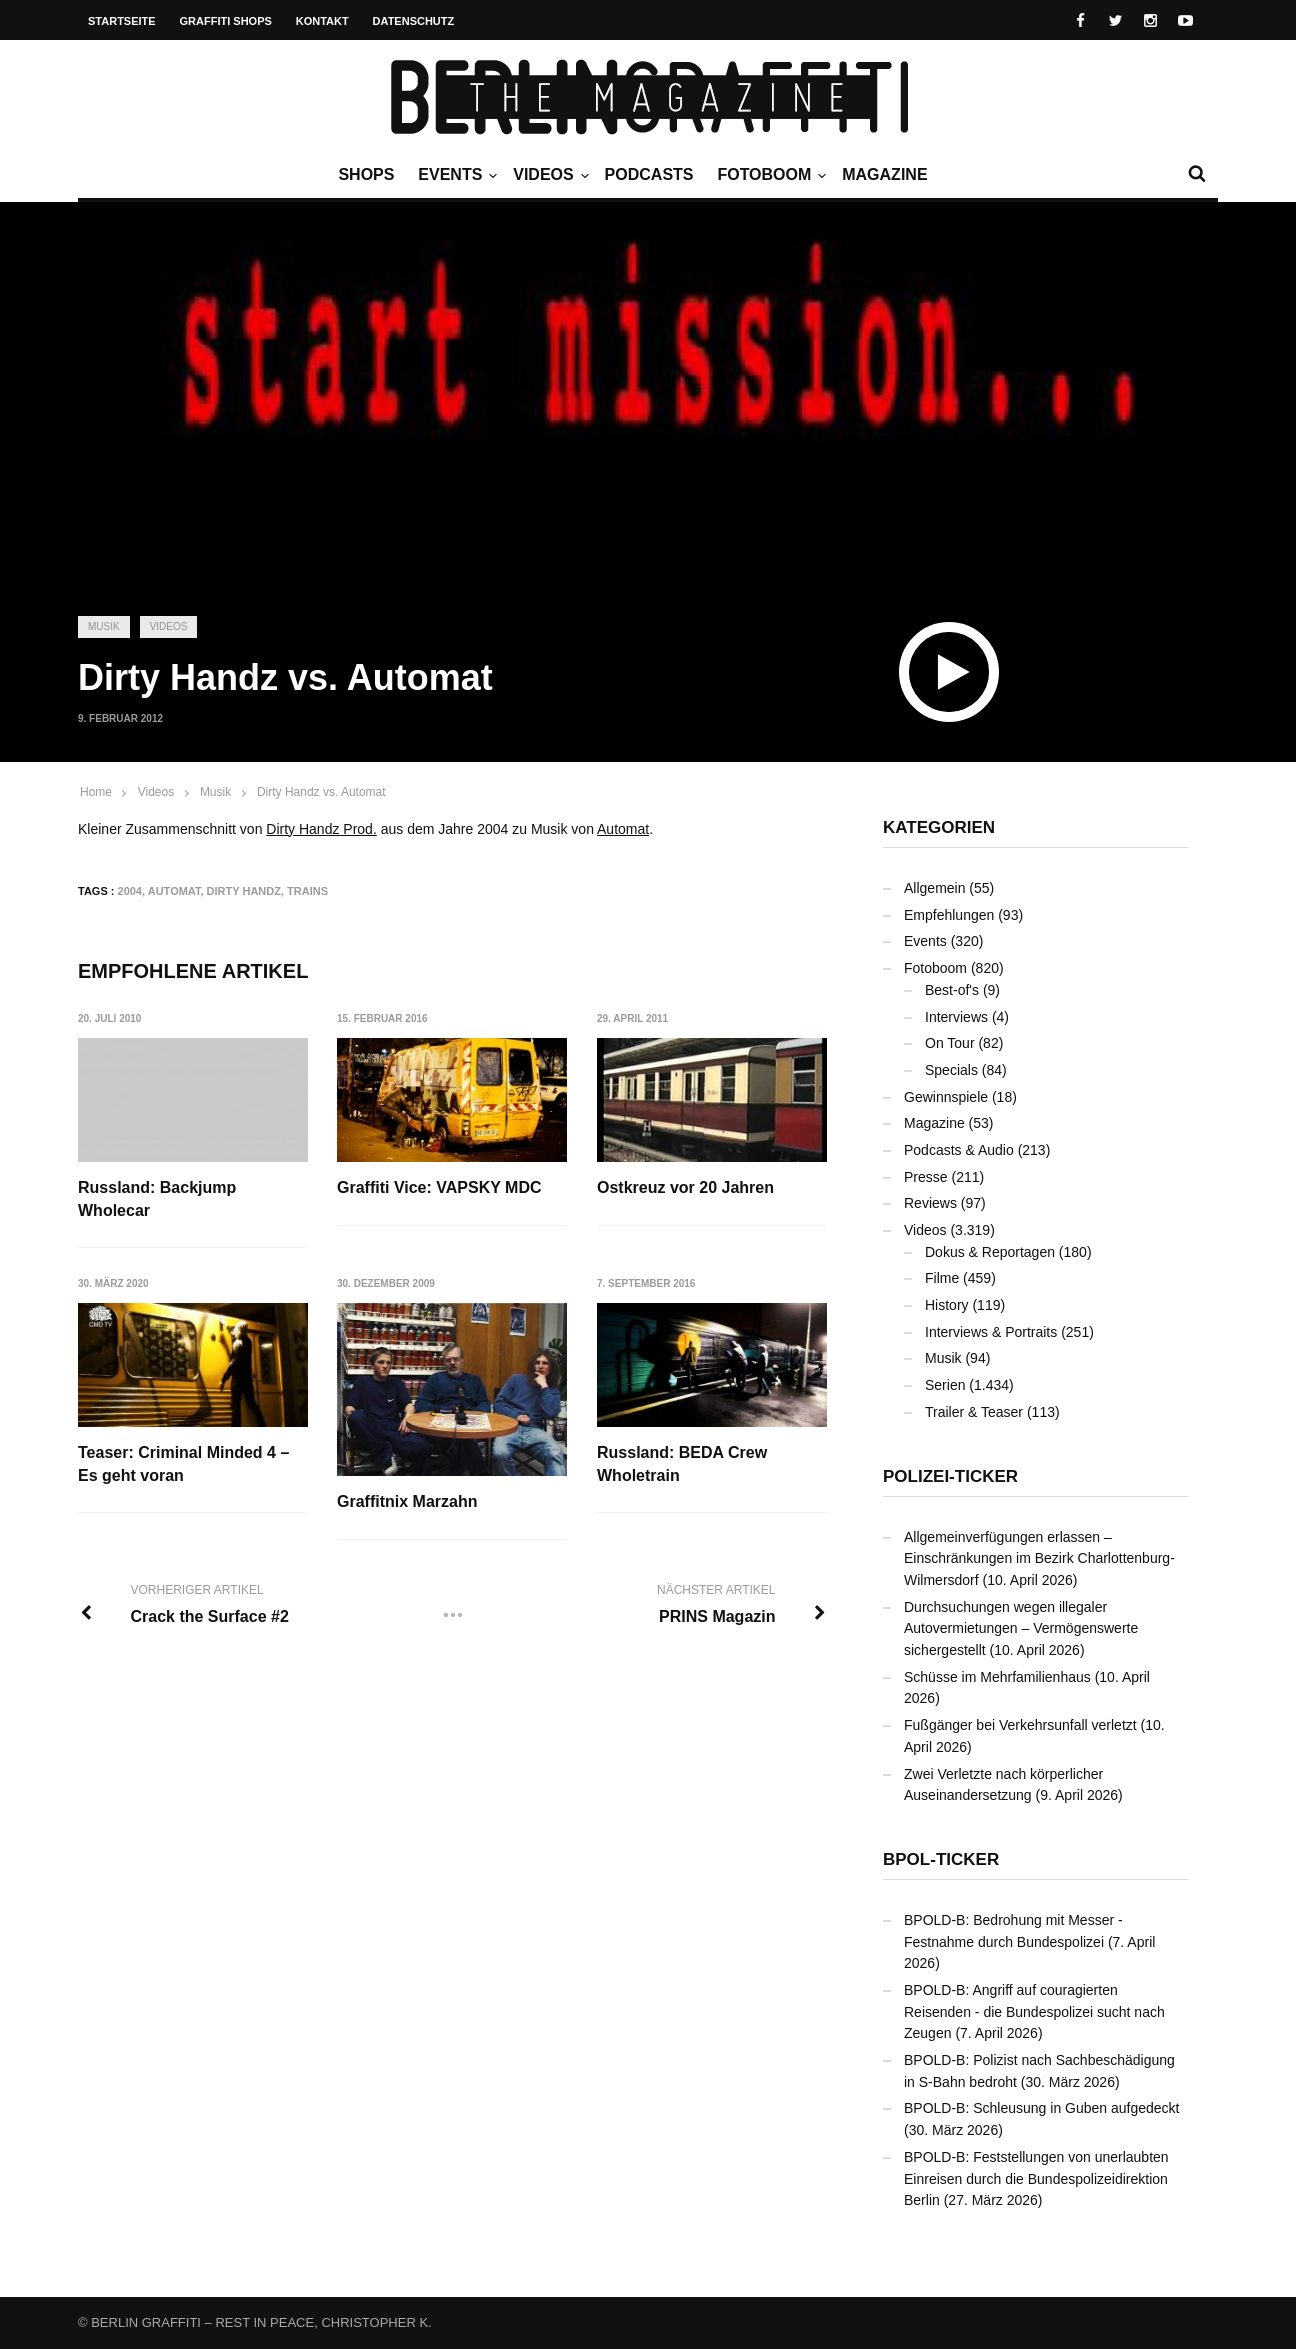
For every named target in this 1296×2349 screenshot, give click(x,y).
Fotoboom (769, 175)
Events (455, 175)
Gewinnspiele (946, 1097)
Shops (366, 174)
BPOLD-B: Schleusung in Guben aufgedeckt (1042, 2108)
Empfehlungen (949, 915)
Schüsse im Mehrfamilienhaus (997, 1677)
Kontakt (322, 21)
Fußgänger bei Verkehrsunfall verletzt (1020, 1725)
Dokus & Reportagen (990, 1252)
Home (96, 792)
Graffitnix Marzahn (407, 1501)
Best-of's (952, 990)
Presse (926, 1177)
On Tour (950, 1043)
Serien (945, 1385)
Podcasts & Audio (959, 1150)
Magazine (884, 174)
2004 (130, 891)
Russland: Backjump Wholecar (157, 1198)
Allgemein (934, 888)
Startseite (122, 21)
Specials (951, 1070)
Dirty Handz (244, 891)
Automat (623, 829)
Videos (548, 175)
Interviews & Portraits (991, 1332)
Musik (104, 626)
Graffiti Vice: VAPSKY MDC (439, 1187)
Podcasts (649, 174)
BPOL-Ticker (941, 1859)
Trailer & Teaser (974, 1412)
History (947, 1305)
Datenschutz (414, 21)
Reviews (930, 1203)
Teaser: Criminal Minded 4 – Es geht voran (183, 1463)
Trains (307, 891)
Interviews (956, 1017)
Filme (942, 1278)
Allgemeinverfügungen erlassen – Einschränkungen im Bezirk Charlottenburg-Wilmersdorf (1039, 1558)
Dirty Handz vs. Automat (321, 792)
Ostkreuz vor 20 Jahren (685, 1187)
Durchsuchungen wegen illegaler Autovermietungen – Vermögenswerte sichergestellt (1021, 1628)
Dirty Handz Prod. (321, 829)
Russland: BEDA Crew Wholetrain (682, 1463)
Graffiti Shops (226, 21)
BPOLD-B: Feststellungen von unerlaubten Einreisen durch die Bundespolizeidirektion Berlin (1036, 2178)
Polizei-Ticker (950, 1476)
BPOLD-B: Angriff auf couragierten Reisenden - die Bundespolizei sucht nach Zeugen (1034, 2011)
